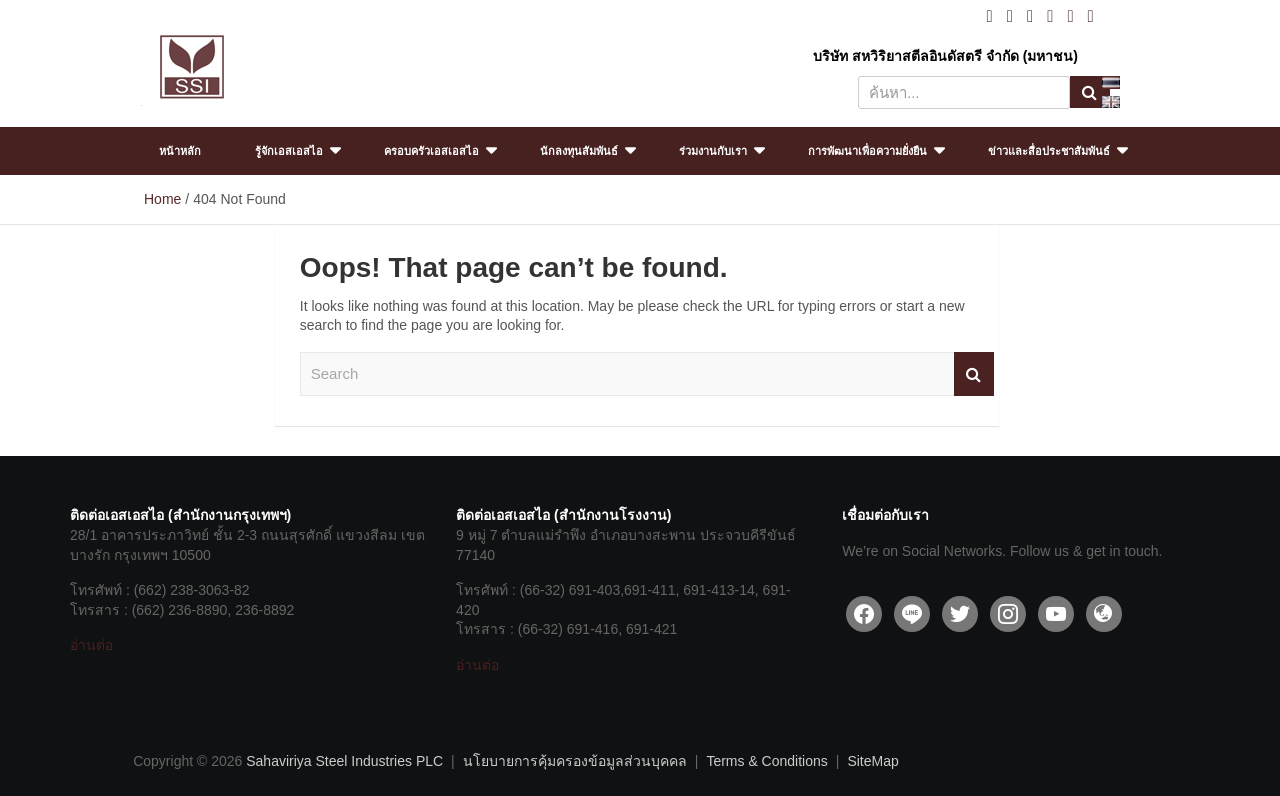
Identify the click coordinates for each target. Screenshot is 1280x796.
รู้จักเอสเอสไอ (289, 151)
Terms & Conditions (766, 761)
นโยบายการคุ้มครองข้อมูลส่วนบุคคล (575, 761)
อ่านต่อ (91, 645)
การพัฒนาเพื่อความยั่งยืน (867, 151)
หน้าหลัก (180, 151)
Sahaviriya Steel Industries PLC (344, 761)
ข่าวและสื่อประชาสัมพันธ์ (1049, 151)
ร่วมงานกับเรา (713, 151)
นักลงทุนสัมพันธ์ (579, 151)
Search (1090, 92)
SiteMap (872, 761)
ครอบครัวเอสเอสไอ (431, 151)
